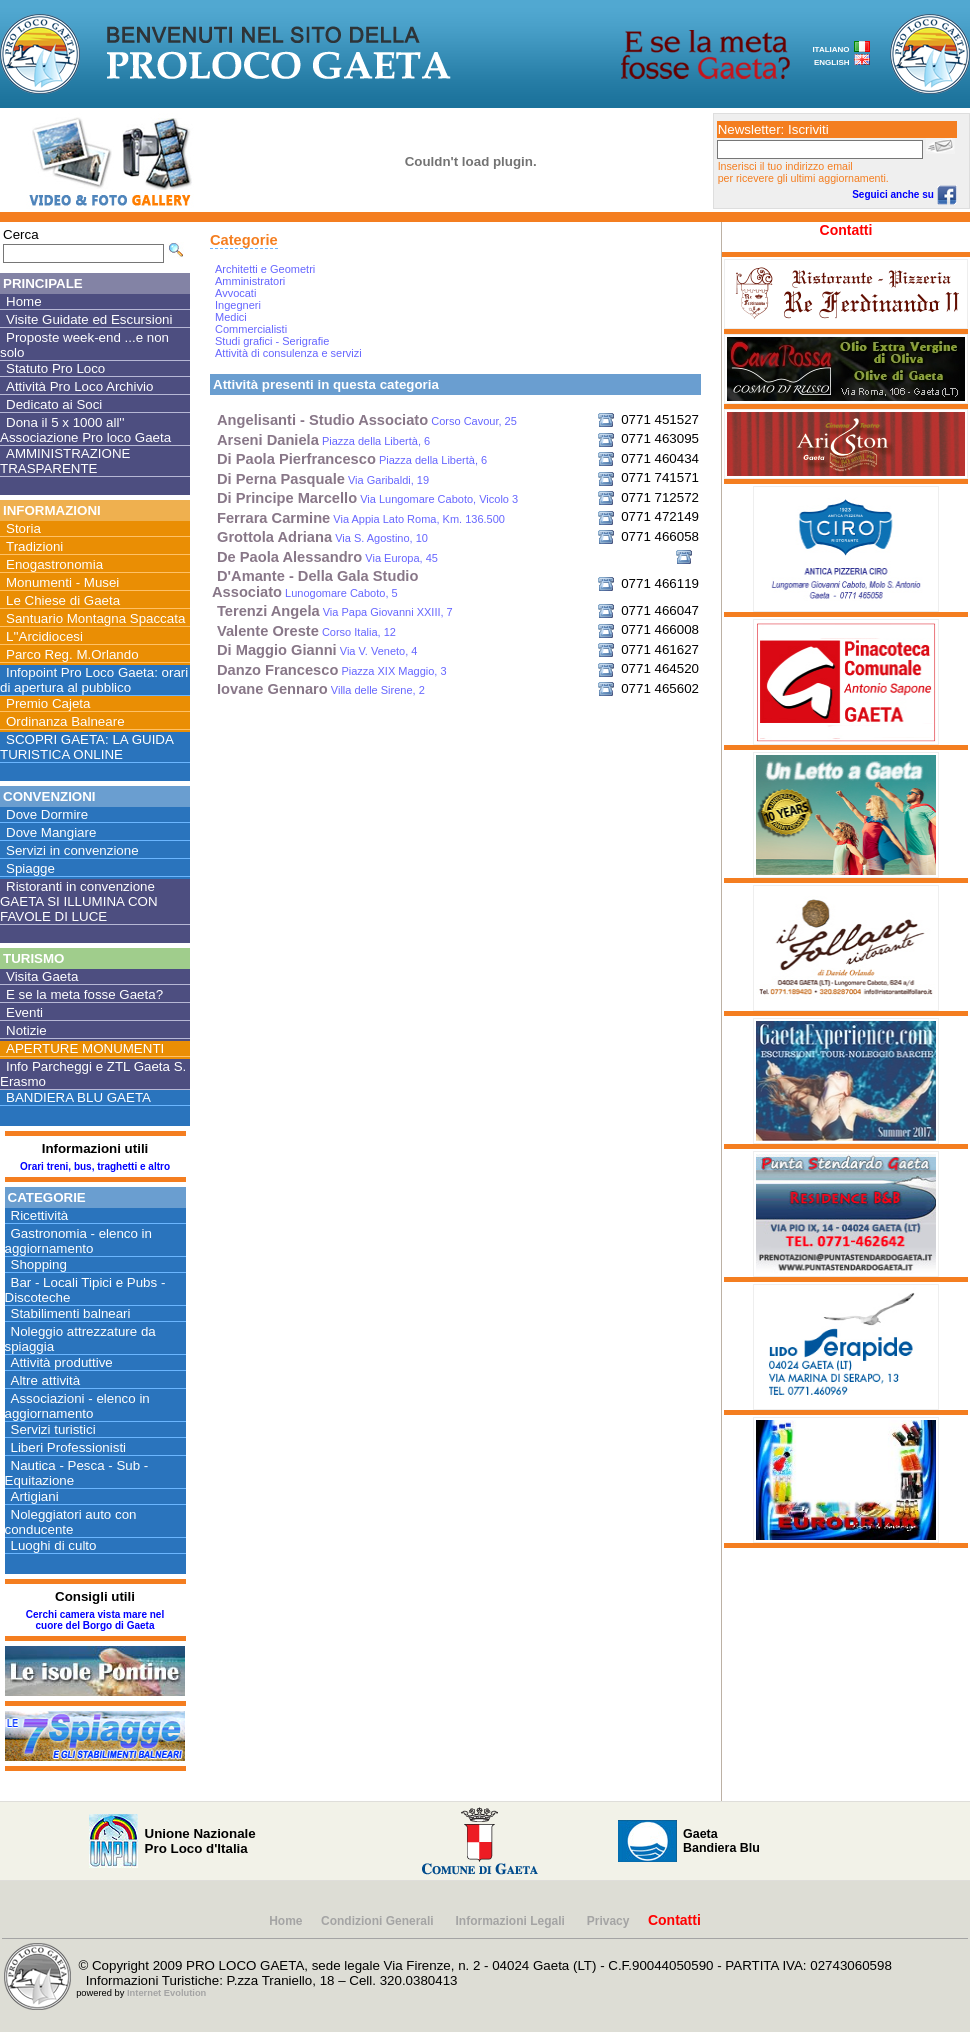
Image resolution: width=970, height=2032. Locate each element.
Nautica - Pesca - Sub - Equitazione (77, 1473)
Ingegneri (238, 305)
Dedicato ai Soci (54, 404)
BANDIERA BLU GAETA (78, 1097)
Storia (23, 528)
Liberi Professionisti (69, 1447)
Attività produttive (62, 1362)
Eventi (24, 1012)
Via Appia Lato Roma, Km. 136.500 (361, 519)
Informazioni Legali (512, 1921)
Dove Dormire (47, 814)
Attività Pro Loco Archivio (79, 386)
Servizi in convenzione (72, 850)
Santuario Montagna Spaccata (95, 618)
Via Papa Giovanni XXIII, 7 (335, 612)
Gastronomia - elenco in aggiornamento (79, 1241)
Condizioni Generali (379, 1921)
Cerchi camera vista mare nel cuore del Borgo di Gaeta (95, 1620)
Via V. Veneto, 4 (317, 651)
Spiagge (30, 868)
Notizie (26, 1030)
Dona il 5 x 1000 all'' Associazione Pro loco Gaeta (85, 430)
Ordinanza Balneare (65, 721)
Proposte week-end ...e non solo (84, 345)
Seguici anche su (904, 194)
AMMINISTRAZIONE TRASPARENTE (65, 461)
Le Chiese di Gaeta (63, 600)
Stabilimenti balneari (71, 1313)
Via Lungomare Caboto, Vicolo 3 (367, 499)
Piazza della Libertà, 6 (323, 441)
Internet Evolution (166, 1993)
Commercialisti (251, 329)
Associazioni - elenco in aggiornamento (77, 1406)
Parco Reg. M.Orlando (72, 654)
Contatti (846, 230)
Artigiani (35, 1496)
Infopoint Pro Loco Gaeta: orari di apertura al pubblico (94, 680)
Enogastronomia (54, 564)
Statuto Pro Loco (55, 368)
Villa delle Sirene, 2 (321, 690)
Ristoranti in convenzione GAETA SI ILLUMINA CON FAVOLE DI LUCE (79, 901)
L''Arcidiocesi (44, 636)
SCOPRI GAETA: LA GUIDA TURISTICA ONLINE (87, 747)
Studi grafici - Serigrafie (272, 341)
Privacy (608, 1921)
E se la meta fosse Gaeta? (84, 994)
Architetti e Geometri (265, 269)
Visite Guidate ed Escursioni (89, 319)
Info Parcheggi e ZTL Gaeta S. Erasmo (93, 1074)
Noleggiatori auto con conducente (71, 1522)
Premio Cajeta (48, 703)
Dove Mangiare (51, 832)
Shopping (39, 1264)
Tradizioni (34, 546)
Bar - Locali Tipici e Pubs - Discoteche (85, 1290)
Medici (231, 317)
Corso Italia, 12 (306, 632)
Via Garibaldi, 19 (323, 480)
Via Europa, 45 (327, 558)
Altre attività (46, 1380)
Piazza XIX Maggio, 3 (332, 671)
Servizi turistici (53, 1429)
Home (24, 301)
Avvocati (235, 293)
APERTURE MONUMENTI (85, 1048)
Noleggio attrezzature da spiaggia (80, 1339)
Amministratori (250, 281)
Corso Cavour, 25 (367, 421)
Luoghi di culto (54, 1545)
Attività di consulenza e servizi (288, 353)
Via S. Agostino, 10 (322, 538)
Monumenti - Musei (62, 582)
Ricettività (40, 1215)
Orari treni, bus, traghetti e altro (95, 1166)
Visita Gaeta (42, 976)
